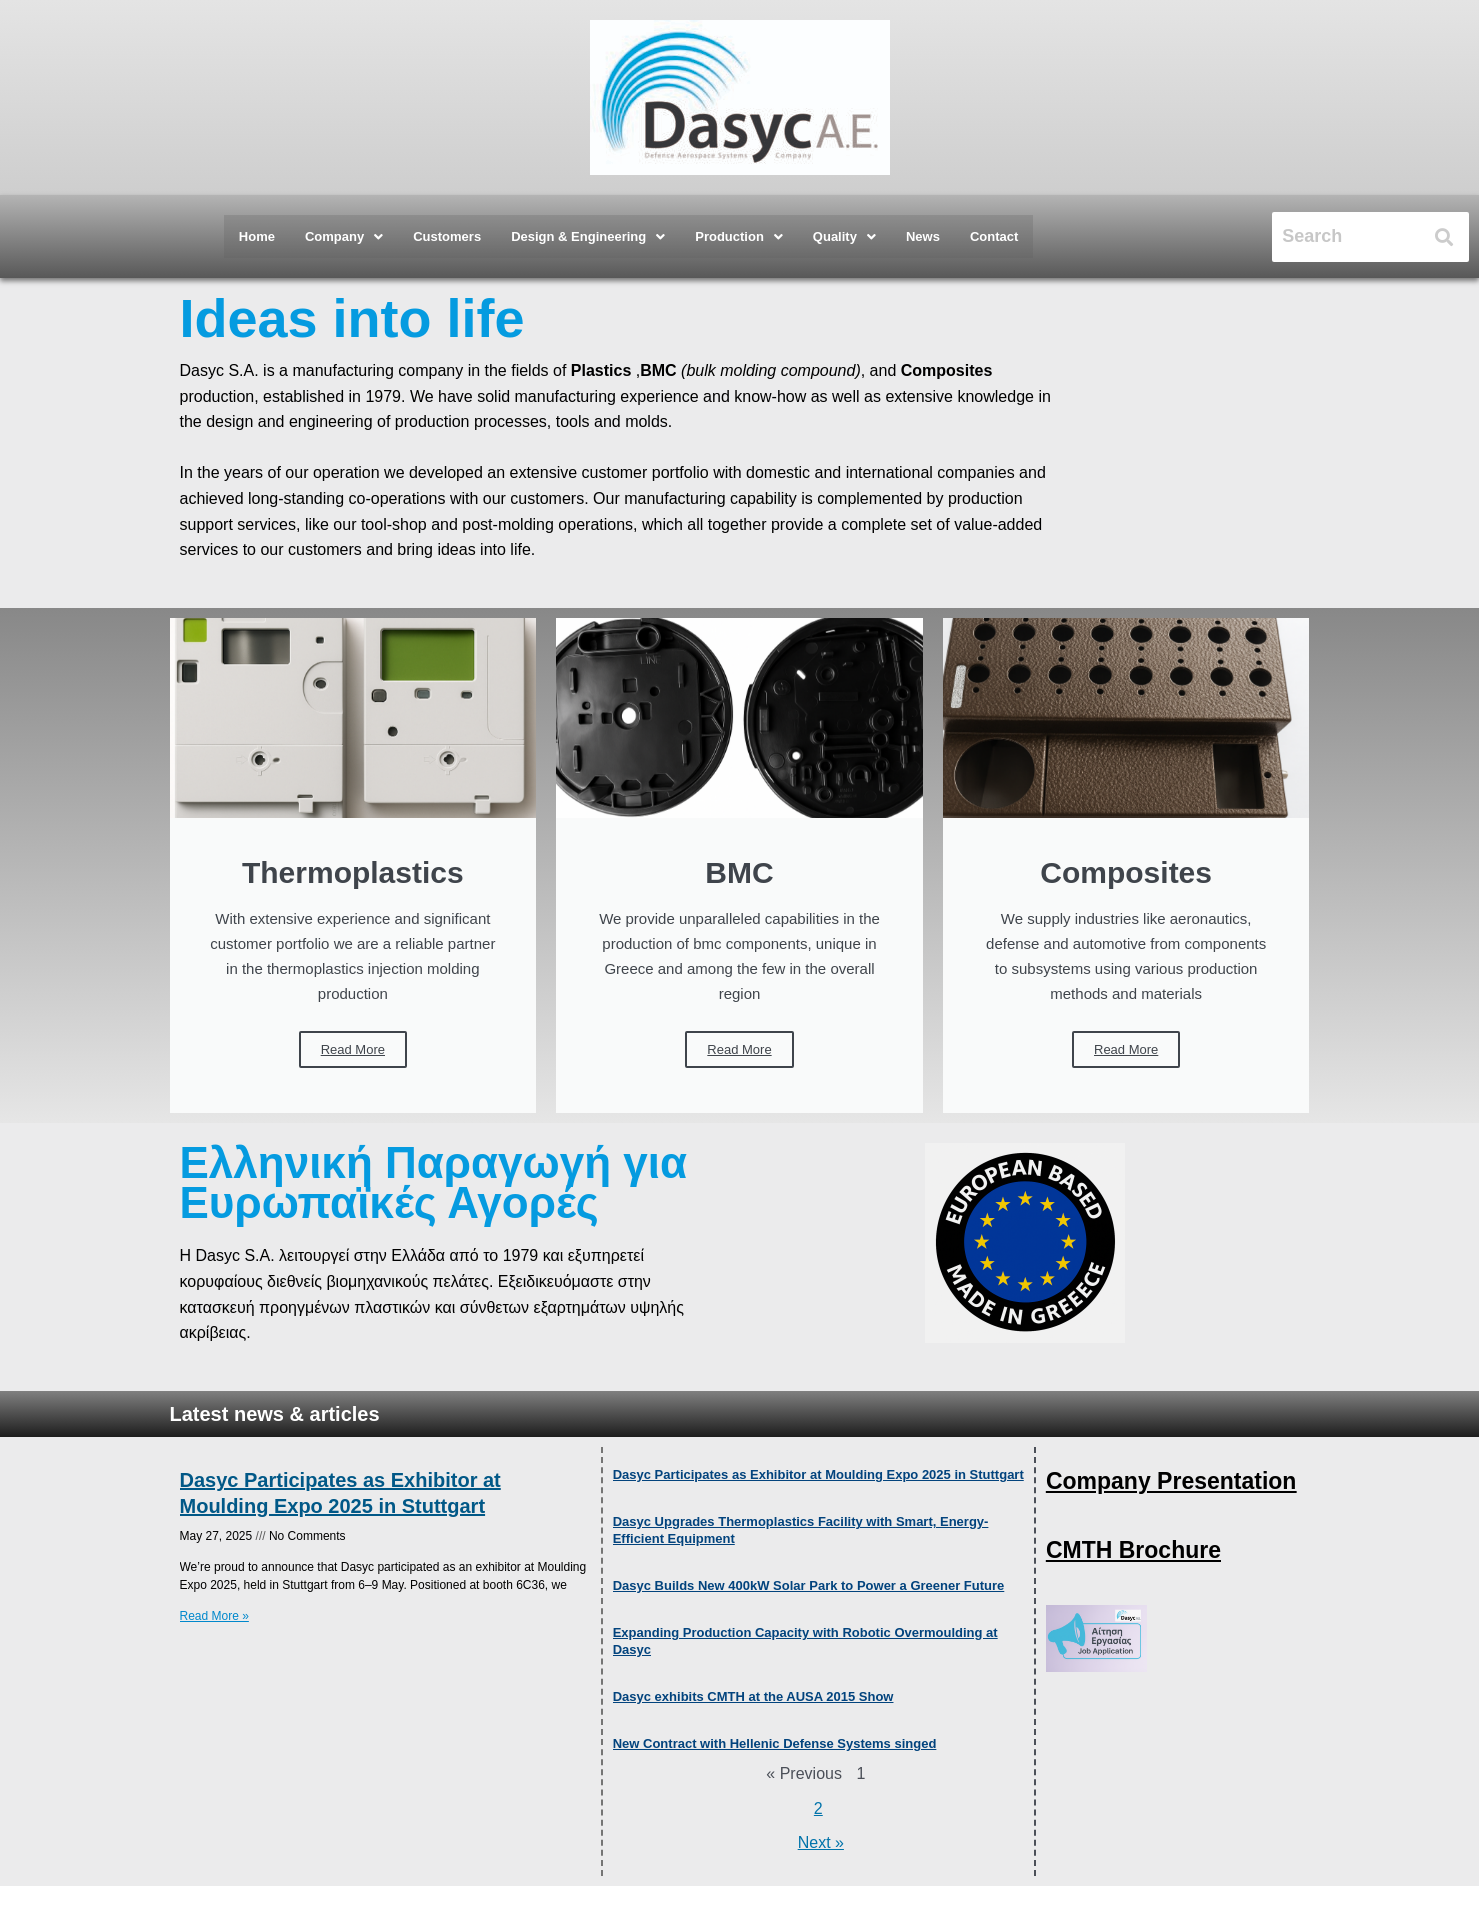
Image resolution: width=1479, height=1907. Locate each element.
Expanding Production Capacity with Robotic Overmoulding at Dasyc (805, 1641)
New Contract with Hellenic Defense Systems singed (775, 1743)
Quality (844, 236)
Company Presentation (1171, 1481)
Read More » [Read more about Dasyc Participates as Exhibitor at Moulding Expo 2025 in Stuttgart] (214, 1616)
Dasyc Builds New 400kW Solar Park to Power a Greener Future (809, 1585)
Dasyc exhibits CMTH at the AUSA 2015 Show (753, 1696)
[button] (344, 236)
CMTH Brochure (1133, 1550)
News (923, 236)
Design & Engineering (588, 236)
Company (344, 236)
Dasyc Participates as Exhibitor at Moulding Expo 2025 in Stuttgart (340, 1493)
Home (257, 236)
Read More (353, 1049)
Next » (821, 1843)
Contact (994, 236)
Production (739, 236)
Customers (447, 236)
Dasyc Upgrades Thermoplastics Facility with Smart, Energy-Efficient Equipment (801, 1530)
